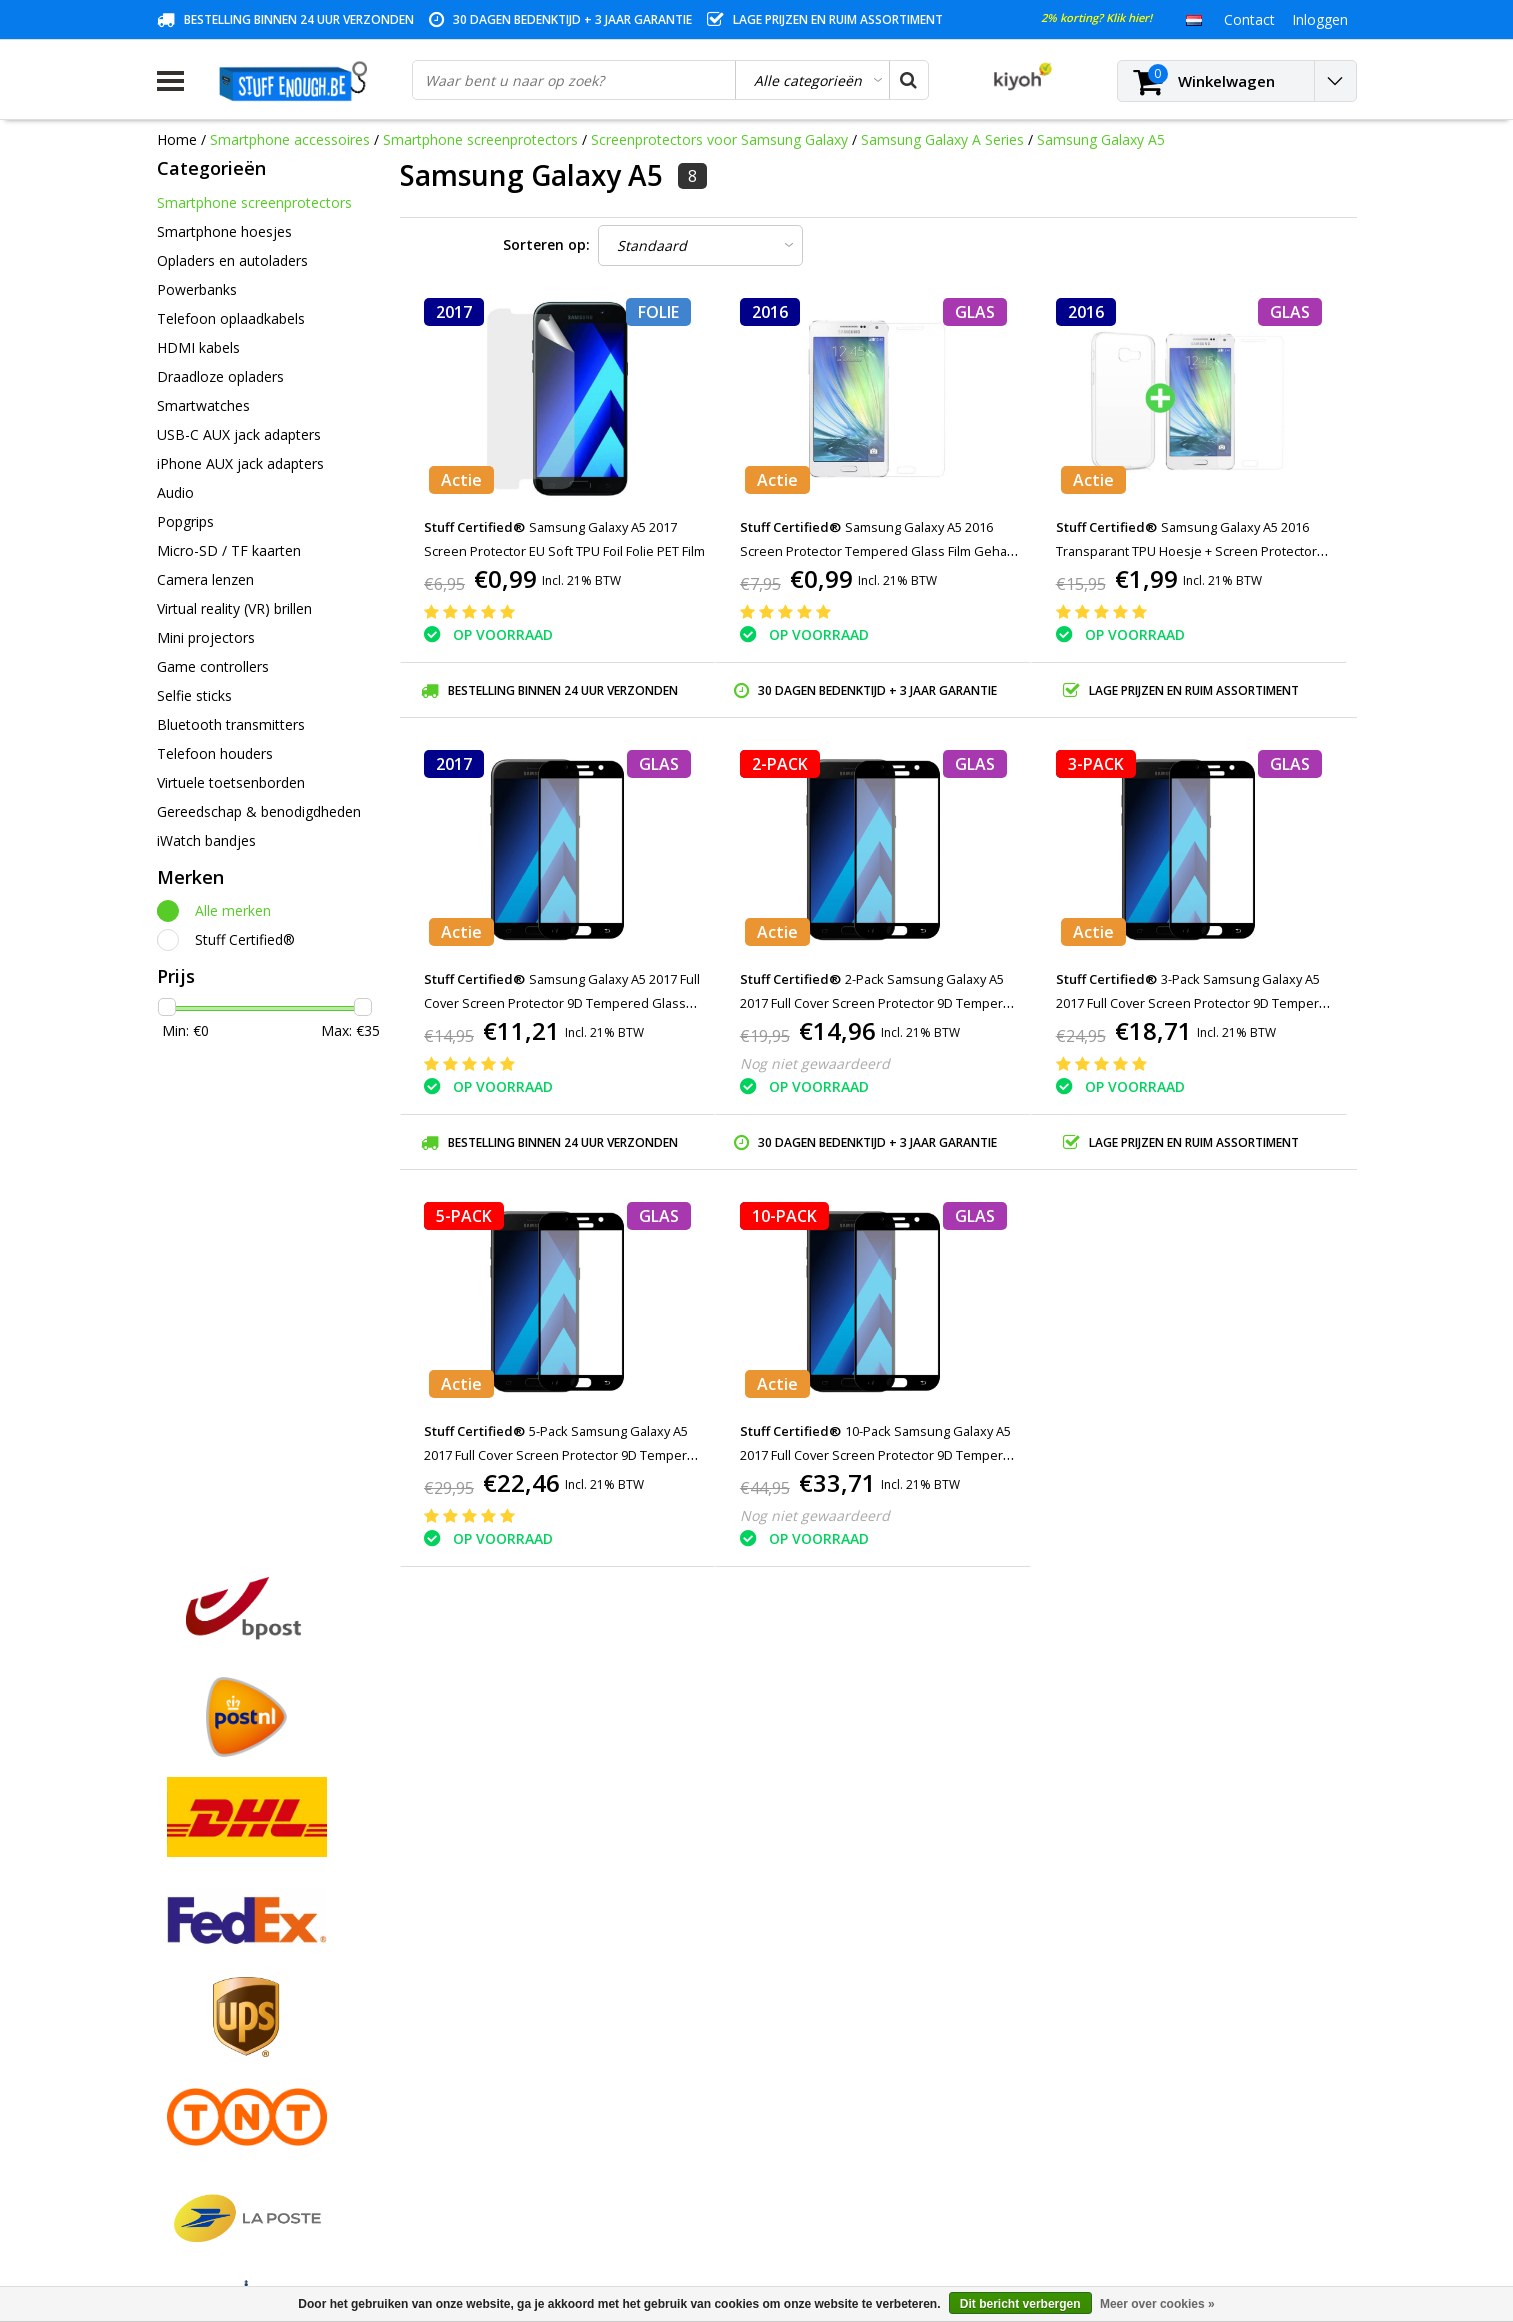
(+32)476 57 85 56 (1180, 2213)
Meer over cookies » (1157, 2304)
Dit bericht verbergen (1020, 2304)
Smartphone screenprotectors (480, 139)
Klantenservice (204, 2018)
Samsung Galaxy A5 (1101, 139)
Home (177, 139)
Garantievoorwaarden (227, 1995)
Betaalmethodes (211, 1949)
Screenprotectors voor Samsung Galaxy (721, 139)
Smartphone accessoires (290, 139)
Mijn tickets (497, 1972)
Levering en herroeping (231, 2110)
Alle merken (233, 910)
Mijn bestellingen (514, 1949)
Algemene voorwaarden (234, 1926)
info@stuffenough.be (1135, 2181)
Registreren (497, 1926)
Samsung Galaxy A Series (942, 139)
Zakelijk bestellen (212, 2133)
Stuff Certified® (245, 939)
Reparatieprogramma (226, 2064)
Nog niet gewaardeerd (815, 1063)
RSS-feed (186, 2179)
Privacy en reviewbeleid (232, 2041)
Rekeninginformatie (220, 2087)
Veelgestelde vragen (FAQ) (242, 2156)
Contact (182, 1972)
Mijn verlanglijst (510, 1995)
